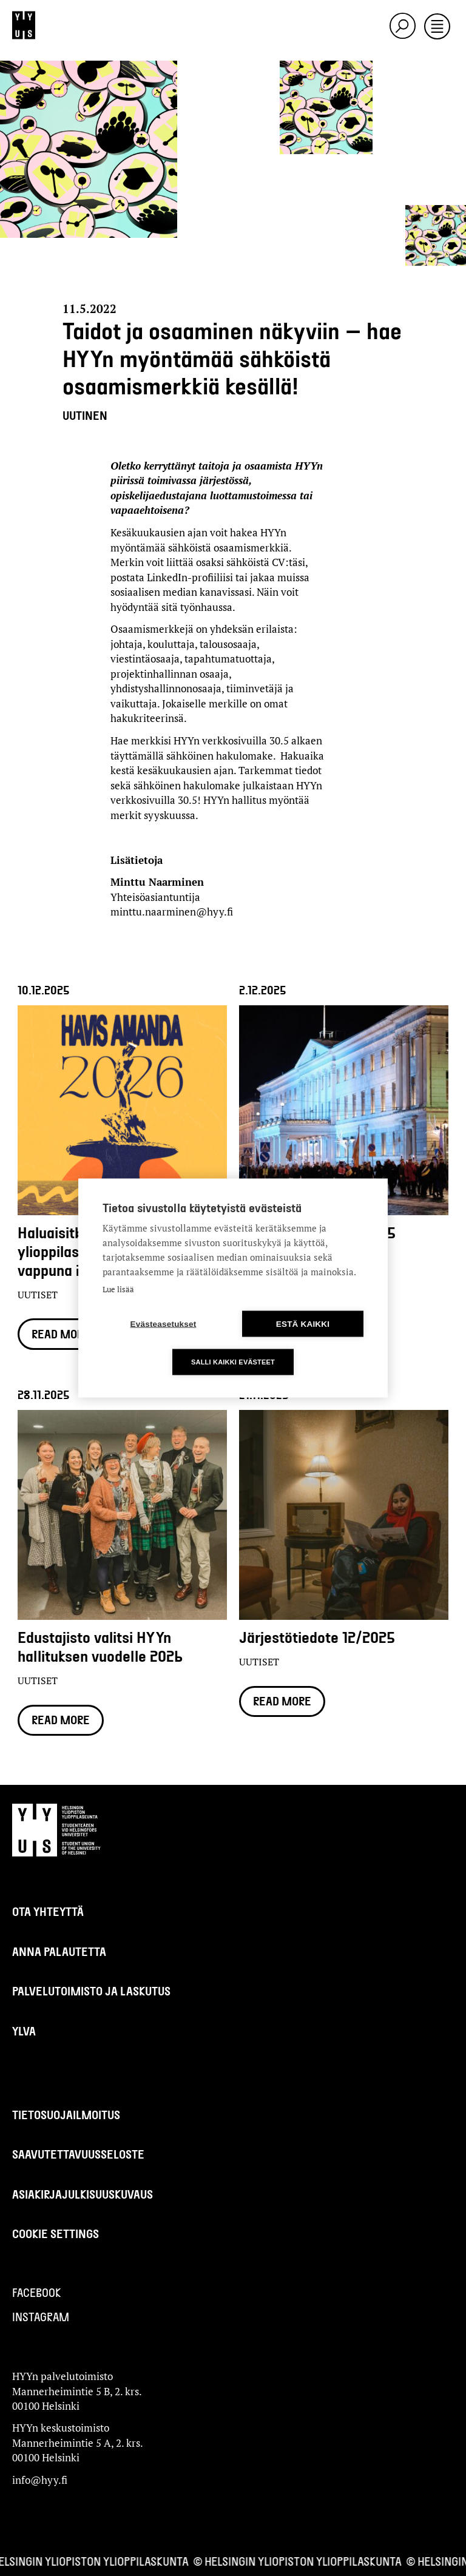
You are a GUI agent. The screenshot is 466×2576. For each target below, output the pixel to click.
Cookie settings (55, 2234)
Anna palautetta (59, 1951)
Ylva (24, 2031)
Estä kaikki (302, 1324)
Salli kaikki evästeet (233, 1362)
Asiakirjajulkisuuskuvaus (82, 2194)
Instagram (40, 2317)
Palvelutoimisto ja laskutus (91, 1991)
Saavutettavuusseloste (78, 2154)
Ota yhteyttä (48, 1911)
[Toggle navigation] (437, 27)
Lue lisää (118, 1289)
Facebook (36, 2292)
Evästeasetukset (163, 1324)
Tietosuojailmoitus (66, 2115)
